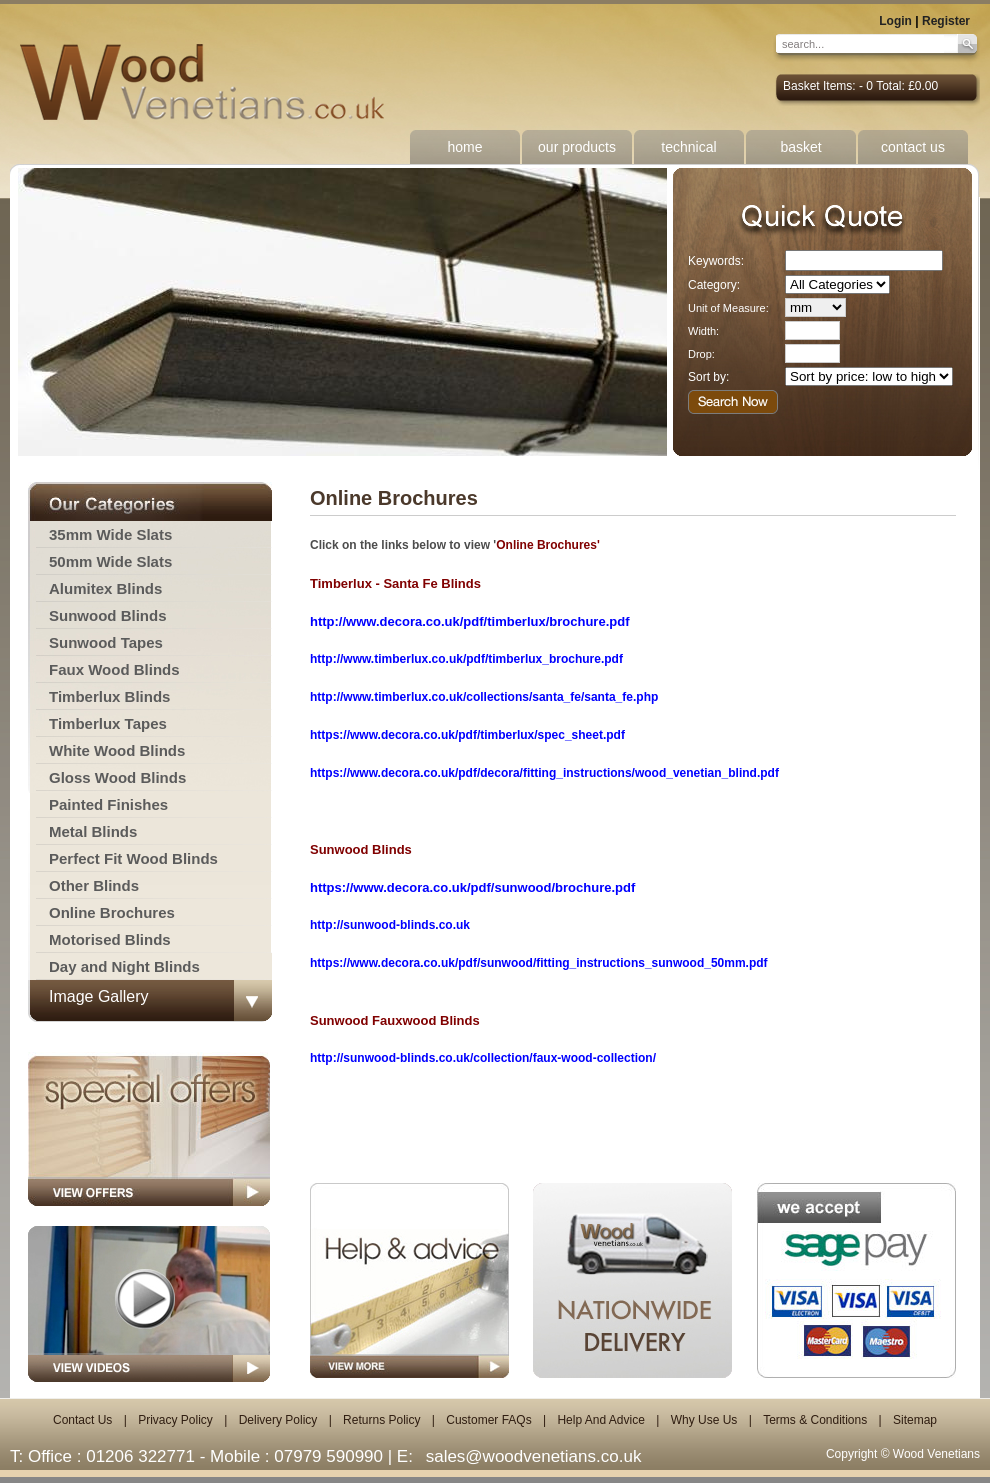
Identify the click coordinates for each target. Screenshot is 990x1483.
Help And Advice (600, 1420)
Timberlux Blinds (109, 696)
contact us (913, 147)
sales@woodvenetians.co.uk (534, 1456)
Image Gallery (99, 996)
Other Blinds (94, 885)
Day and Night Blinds (124, 966)
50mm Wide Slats (110, 561)
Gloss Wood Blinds (117, 777)
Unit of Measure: (728, 308)
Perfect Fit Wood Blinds (133, 858)
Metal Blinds (93, 831)
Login (895, 21)
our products (577, 147)
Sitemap (915, 1420)
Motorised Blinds (110, 939)
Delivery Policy (278, 1420)
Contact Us (82, 1420)
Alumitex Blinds (105, 588)
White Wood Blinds (117, 750)
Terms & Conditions (815, 1420)
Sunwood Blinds (108, 615)
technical (688, 147)
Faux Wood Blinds (114, 669)
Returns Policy (381, 1420)
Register (946, 21)
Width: (703, 331)
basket (800, 147)
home (464, 147)
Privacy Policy (175, 1420)
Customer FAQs (488, 1420)
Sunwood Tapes (106, 642)
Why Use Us (704, 1420)
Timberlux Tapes (108, 723)
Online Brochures (112, 912)
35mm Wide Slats (110, 534)
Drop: (701, 354)
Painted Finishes (108, 804)
